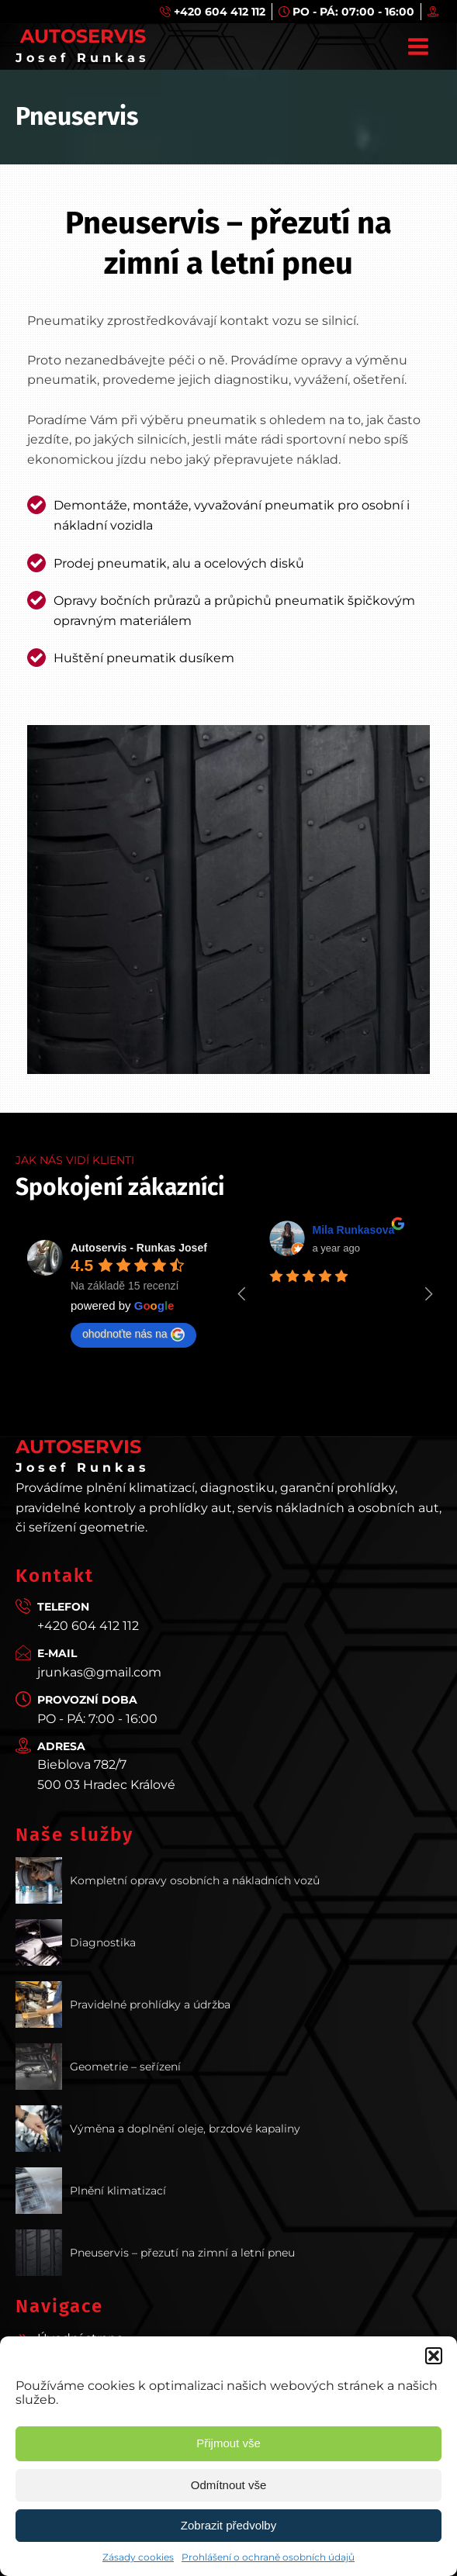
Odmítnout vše (229, 2484)
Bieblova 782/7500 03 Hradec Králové (106, 1774)
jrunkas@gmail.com (99, 1672)
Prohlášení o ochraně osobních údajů (268, 2557)
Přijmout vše (228, 2443)
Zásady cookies (138, 2557)
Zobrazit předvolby (228, 2525)
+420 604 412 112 (88, 1625)
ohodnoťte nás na (133, 1335)
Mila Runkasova (354, 1230)
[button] (433, 2356)
